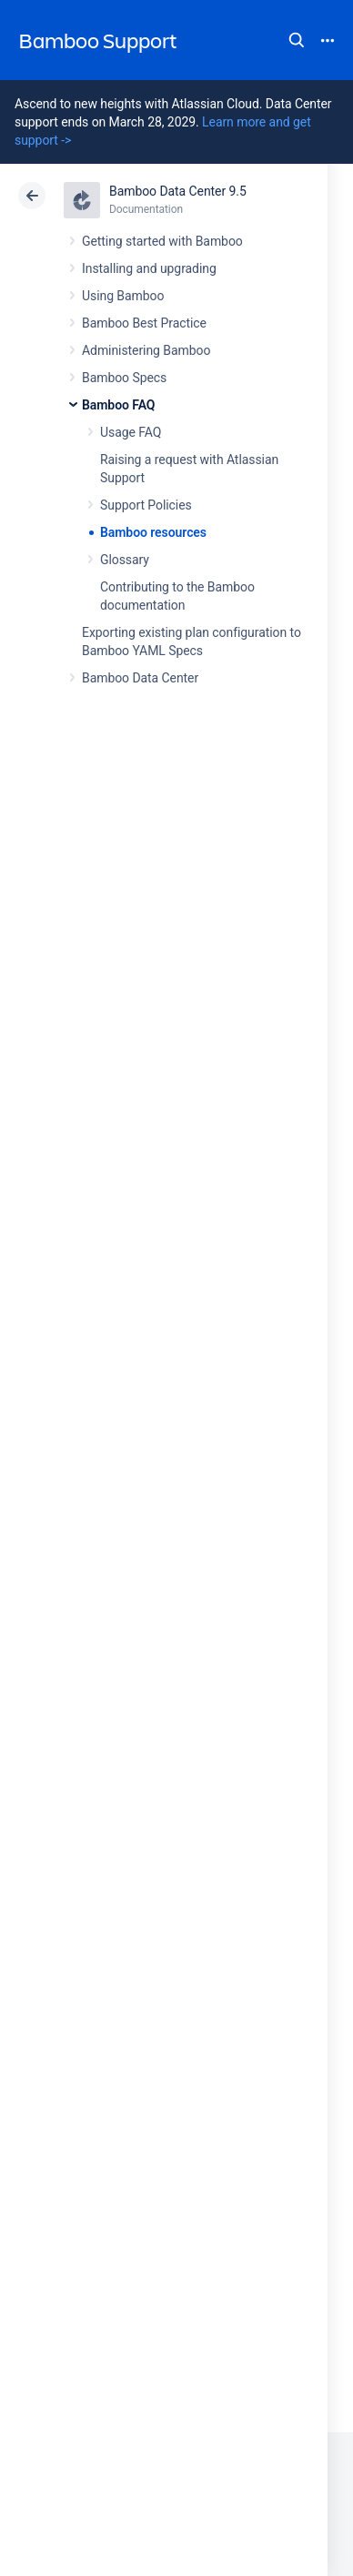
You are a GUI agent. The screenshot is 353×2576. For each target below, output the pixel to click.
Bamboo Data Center (140, 678)
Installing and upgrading (149, 268)
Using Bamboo (123, 295)
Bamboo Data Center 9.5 (178, 191)
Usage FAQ (130, 432)
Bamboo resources (153, 532)
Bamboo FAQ (118, 405)
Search (296, 40)
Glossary (124, 559)
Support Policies (146, 505)
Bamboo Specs (124, 377)
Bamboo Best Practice (144, 323)
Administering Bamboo (146, 350)
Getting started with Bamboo (162, 241)
